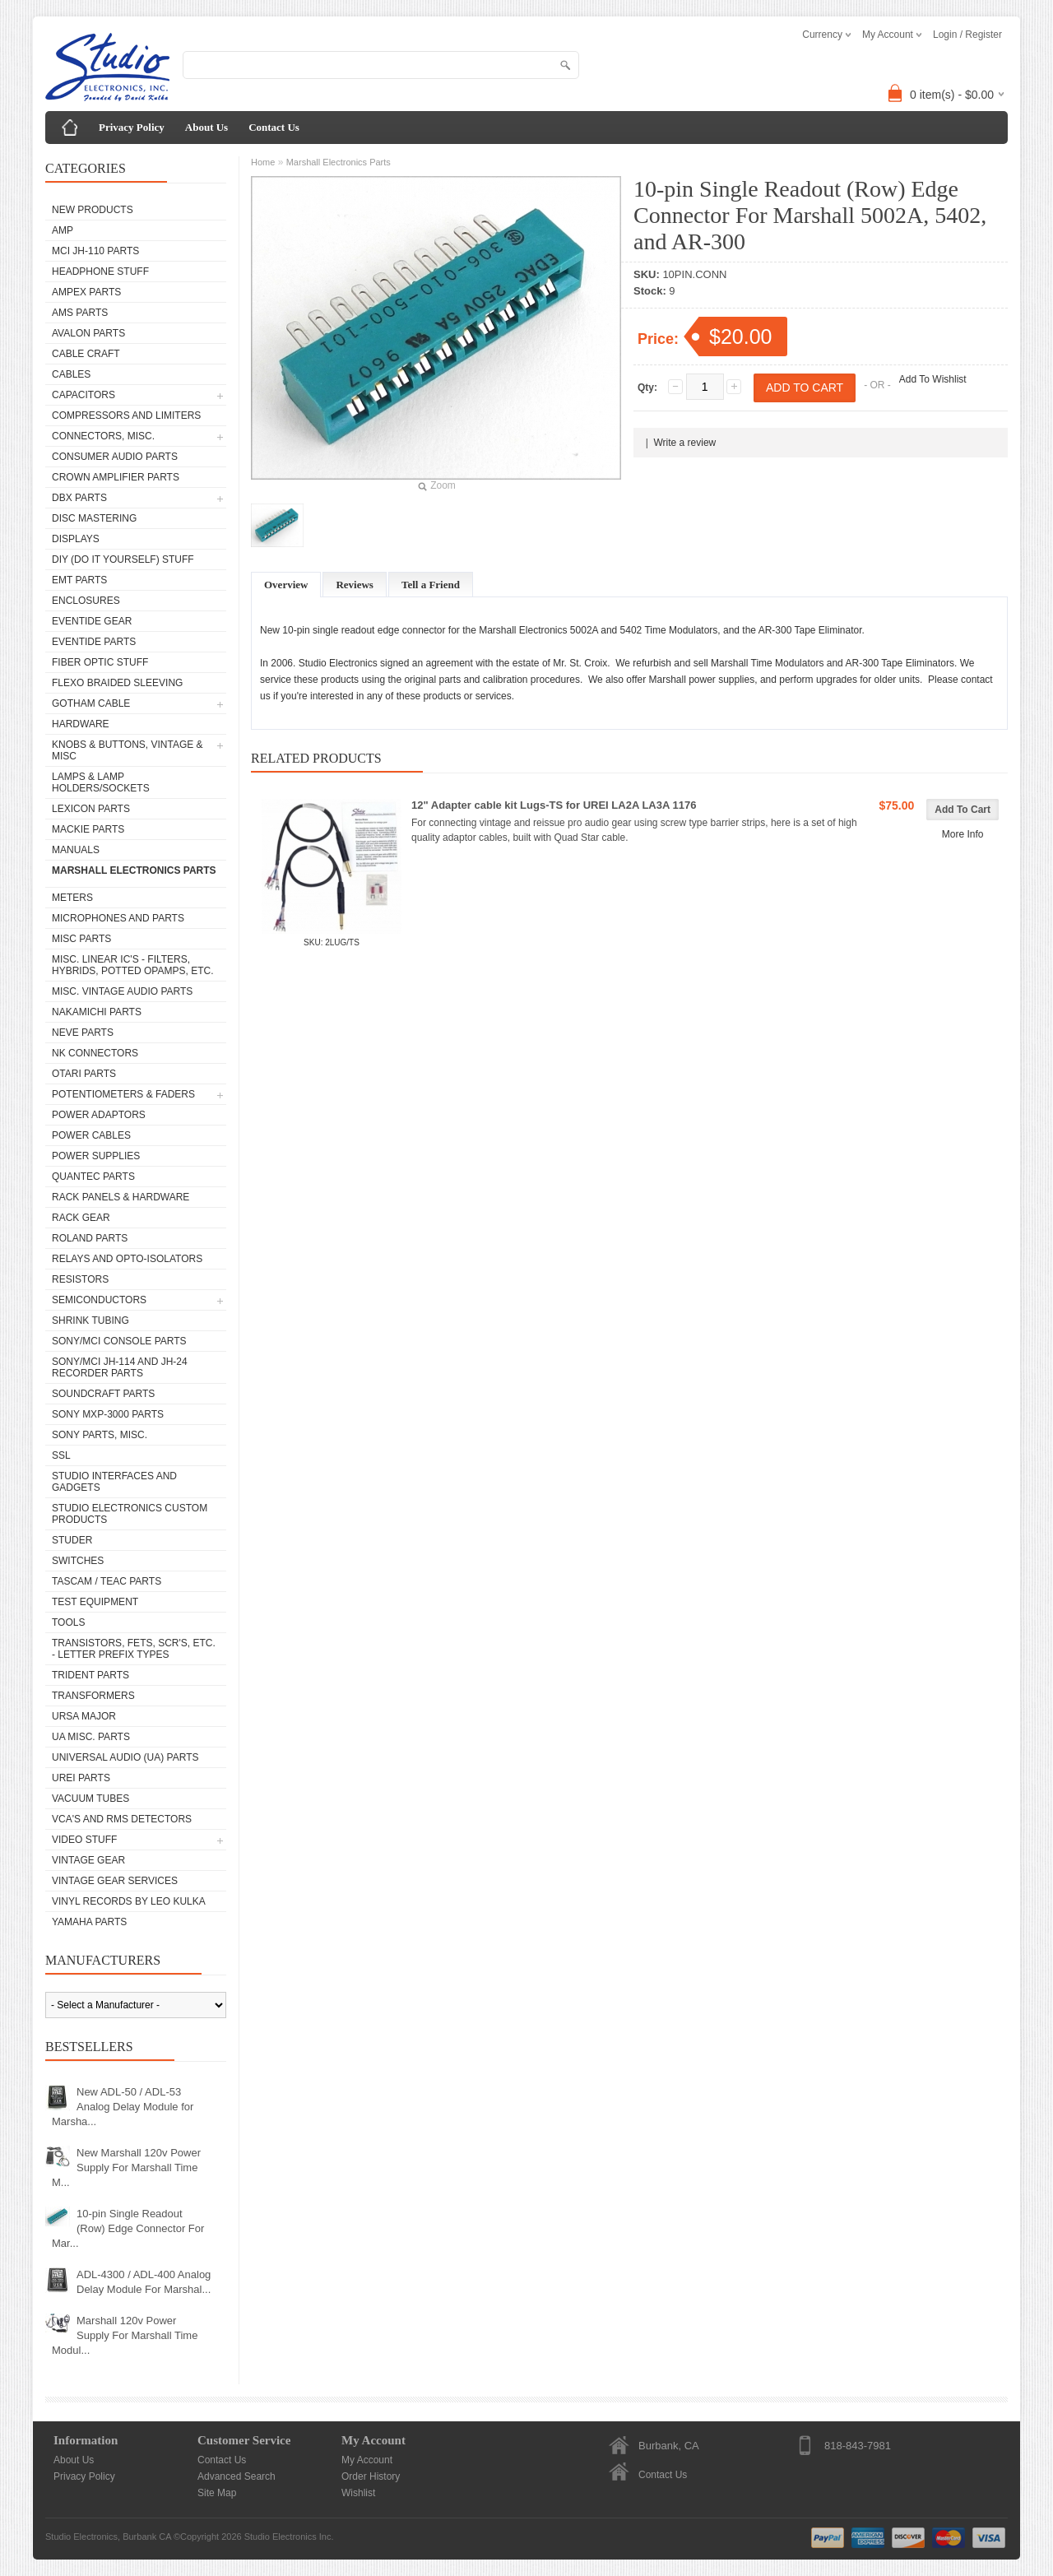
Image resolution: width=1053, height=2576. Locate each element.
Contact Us (273, 127)
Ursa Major (84, 1716)
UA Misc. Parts (91, 1737)
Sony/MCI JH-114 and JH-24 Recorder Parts (120, 1367)
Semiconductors (99, 1300)
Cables (71, 374)
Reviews (354, 584)
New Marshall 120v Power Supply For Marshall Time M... (126, 2167)
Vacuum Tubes (90, 1798)
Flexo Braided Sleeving (117, 683)
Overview (286, 584)
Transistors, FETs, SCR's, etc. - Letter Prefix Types (134, 1648)
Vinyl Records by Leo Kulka (129, 1901)
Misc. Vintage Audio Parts (122, 991)
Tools (68, 1622)
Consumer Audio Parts (115, 456)
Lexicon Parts (91, 809)
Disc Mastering (94, 518)
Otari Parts (84, 1073)
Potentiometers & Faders (123, 1094)
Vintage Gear (88, 1860)
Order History (370, 2476)
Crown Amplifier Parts (115, 477)
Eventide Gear (92, 621)
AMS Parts (80, 312)
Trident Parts (90, 1675)
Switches (78, 1560)
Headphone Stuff (100, 271)
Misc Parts (81, 939)
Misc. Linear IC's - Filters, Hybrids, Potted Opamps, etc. (132, 965)
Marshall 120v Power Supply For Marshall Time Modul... (124, 2335)
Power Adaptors (99, 1115)
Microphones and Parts (118, 918)
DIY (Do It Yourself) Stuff (123, 559)
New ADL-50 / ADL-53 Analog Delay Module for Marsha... (122, 2107)
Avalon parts (88, 333)
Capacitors (83, 395)
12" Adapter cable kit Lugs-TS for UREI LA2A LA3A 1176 (553, 805)
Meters (72, 897)
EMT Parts (79, 580)
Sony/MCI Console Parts (119, 1341)
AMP (62, 230)
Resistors (80, 1279)
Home (263, 162)
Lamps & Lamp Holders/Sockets (101, 782)
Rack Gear (81, 1217)
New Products (92, 210)
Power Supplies (96, 1156)
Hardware (80, 724)
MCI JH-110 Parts (95, 251)
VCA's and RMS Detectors (122, 1819)
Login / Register (967, 34)
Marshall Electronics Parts (134, 870)
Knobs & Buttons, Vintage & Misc (127, 750)
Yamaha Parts (89, 1922)
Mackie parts (88, 829)
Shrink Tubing (90, 1320)
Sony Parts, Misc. (99, 1435)
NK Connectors (95, 1053)
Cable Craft (86, 354)
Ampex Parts (86, 292)
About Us (206, 127)
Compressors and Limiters (126, 415)
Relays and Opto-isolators (127, 1259)
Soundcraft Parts (103, 1393)
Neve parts (83, 1032)
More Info (963, 834)
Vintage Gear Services (115, 1881)
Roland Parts (90, 1238)
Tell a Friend (430, 584)
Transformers (93, 1695)
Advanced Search (236, 2476)
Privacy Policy (132, 127)
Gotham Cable (91, 703)
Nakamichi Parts (96, 1012)
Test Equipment (95, 1602)
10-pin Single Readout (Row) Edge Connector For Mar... (128, 2228)
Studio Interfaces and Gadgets (114, 1481)
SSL (61, 1455)
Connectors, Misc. (103, 436)
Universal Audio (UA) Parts (125, 1757)
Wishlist (358, 2493)
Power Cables (91, 1135)
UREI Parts (81, 1778)
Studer (72, 1540)
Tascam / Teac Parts (106, 1581)
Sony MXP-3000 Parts (108, 1414)
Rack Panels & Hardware (120, 1197)
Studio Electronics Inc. (289, 2536)
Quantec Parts (93, 1176)
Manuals (76, 850)
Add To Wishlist (933, 379)
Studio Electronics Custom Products (129, 1513)
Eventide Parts (94, 641)
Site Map (216, 2493)
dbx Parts (79, 498)
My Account (366, 2460)
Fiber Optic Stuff (100, 662)
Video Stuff (84, 1839)
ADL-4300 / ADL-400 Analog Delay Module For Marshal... (144, 2281)
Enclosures (86, 600)
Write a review (684, 442)
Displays (76, 539)
